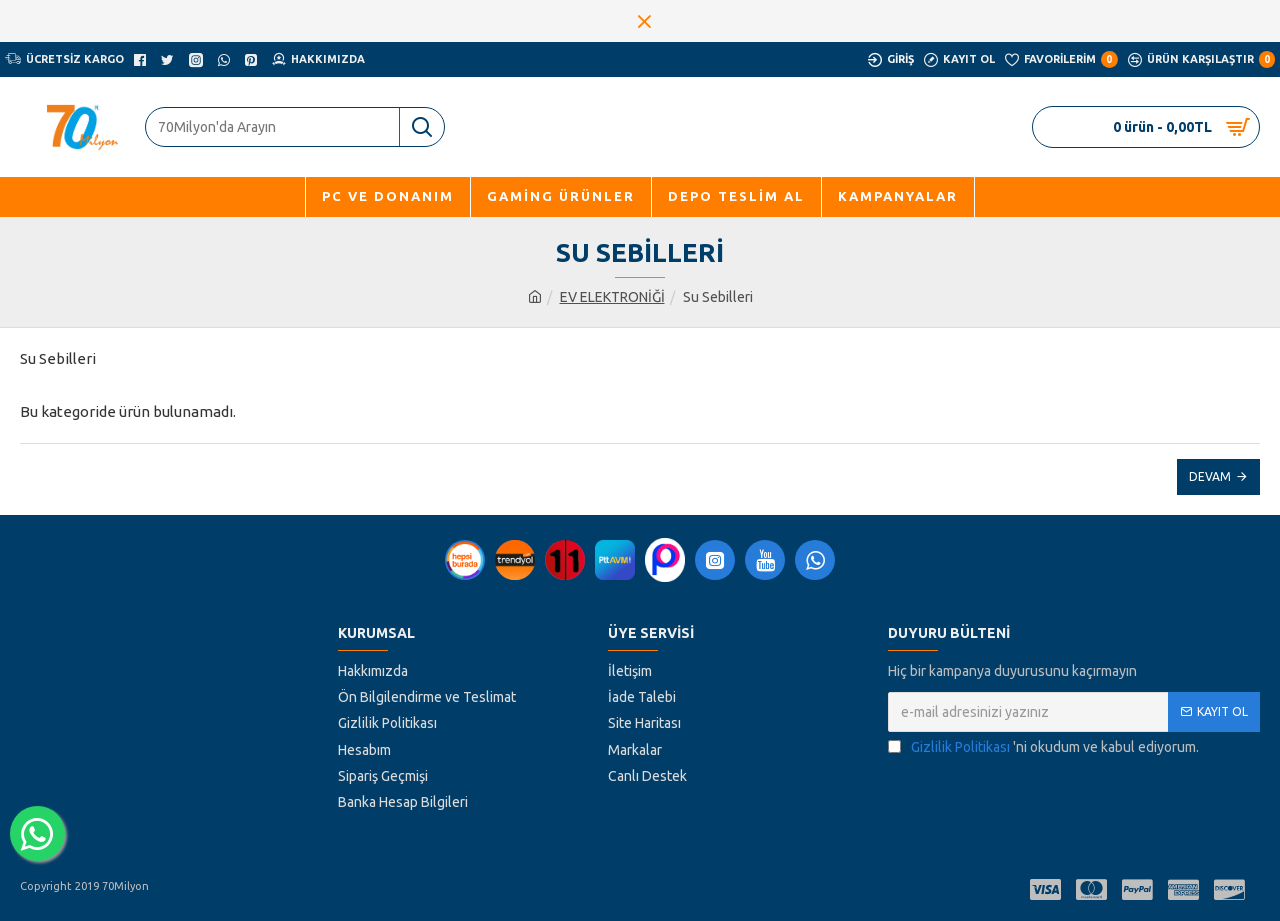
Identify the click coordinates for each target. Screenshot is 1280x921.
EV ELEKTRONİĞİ (612, 297)
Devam (1210, 476)
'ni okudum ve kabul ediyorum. (1043, 747)
